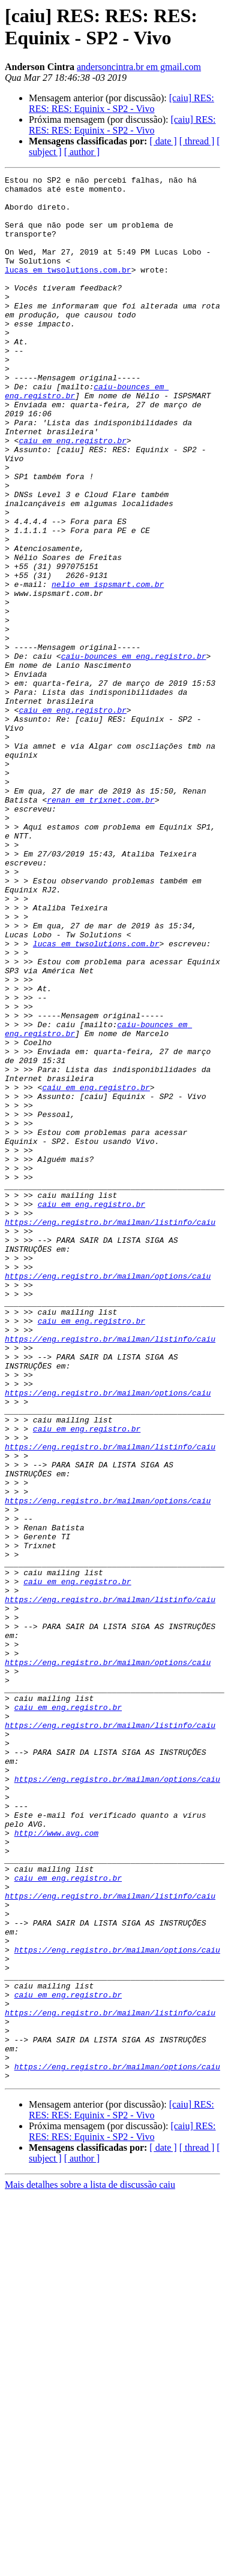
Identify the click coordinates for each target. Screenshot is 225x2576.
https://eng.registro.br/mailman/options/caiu (108, 1496)
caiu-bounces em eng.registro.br (133, 752)
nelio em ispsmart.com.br (108, 666)
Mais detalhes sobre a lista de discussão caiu (90, 2565)
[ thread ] (197, 141)
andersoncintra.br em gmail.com (139, 67)
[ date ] (162, 141)
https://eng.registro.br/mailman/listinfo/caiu (110, 1432)
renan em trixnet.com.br (100, 925)
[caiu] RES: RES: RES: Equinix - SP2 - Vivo (121, 103)
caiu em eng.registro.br (72, 494)
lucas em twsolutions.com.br (68, 289)
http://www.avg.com (56, 2165)
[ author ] (82, 152)
